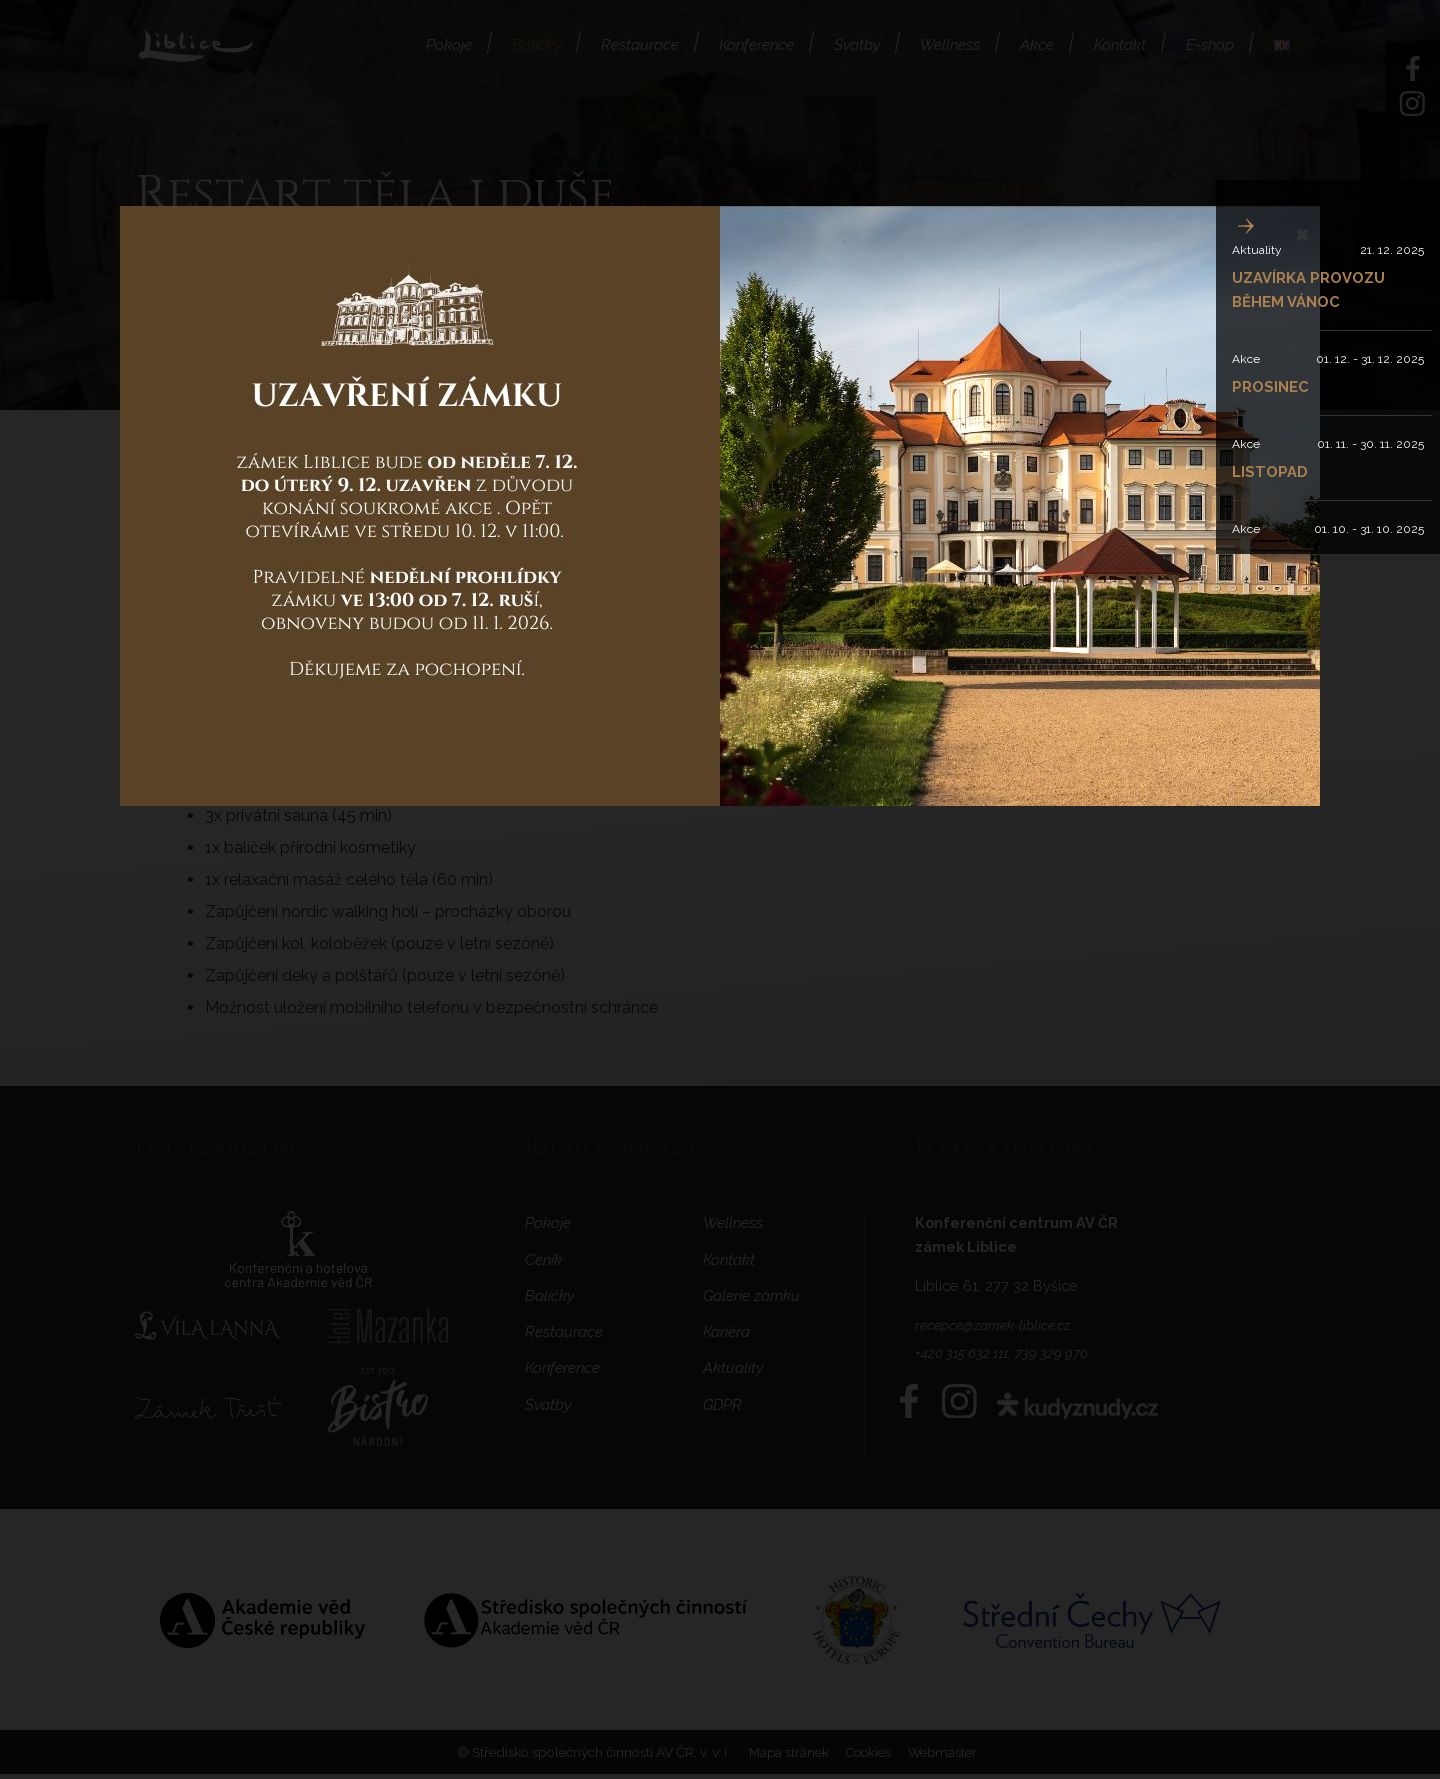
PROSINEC (1272, 386)
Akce (1246, 359)
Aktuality (1257, 250)
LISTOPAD (1272, 471)
